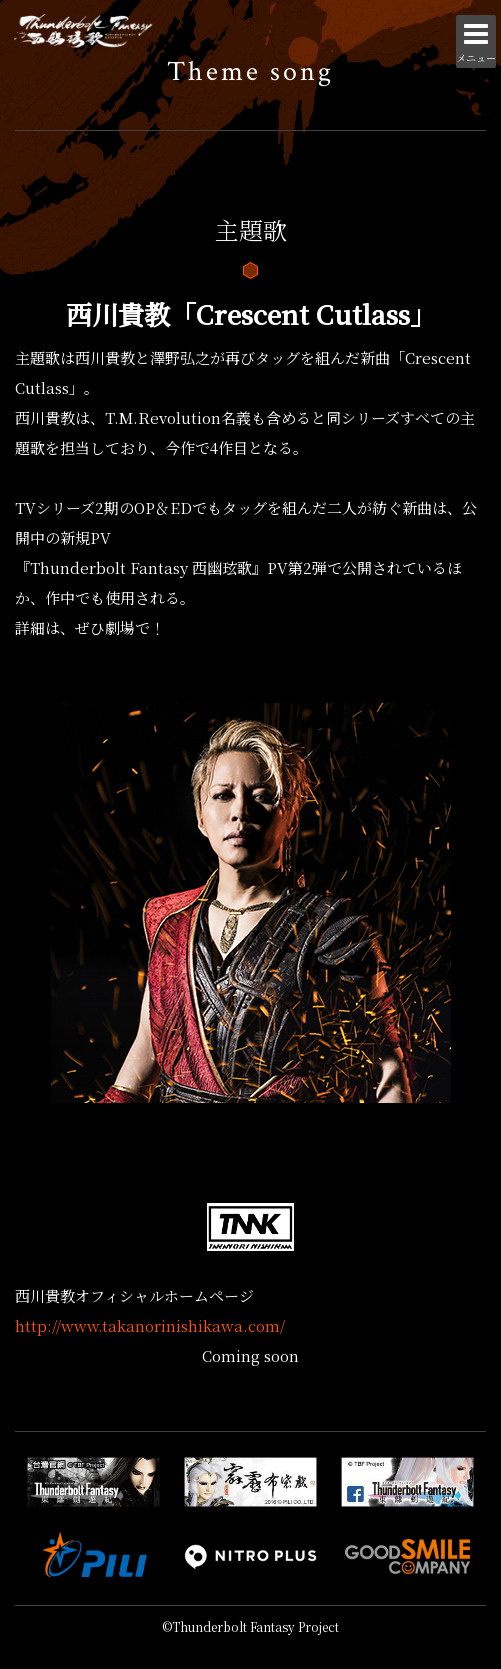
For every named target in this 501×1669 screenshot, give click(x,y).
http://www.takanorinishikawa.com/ (150, 1325)
